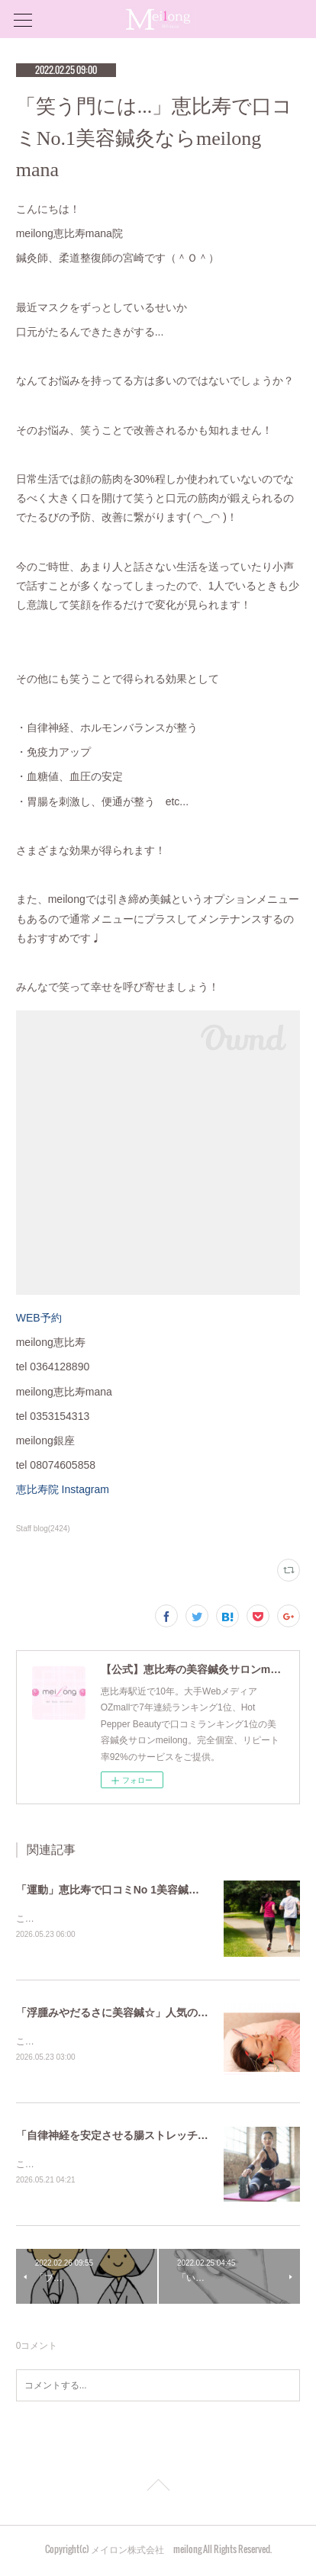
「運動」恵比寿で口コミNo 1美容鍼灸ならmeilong (139, 1890)
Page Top (158, 2491)
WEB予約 (39, 1318)
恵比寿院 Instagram (68, 1489)
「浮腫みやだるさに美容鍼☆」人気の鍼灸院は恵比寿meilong (165, 2013)
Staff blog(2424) (43, 1528)
